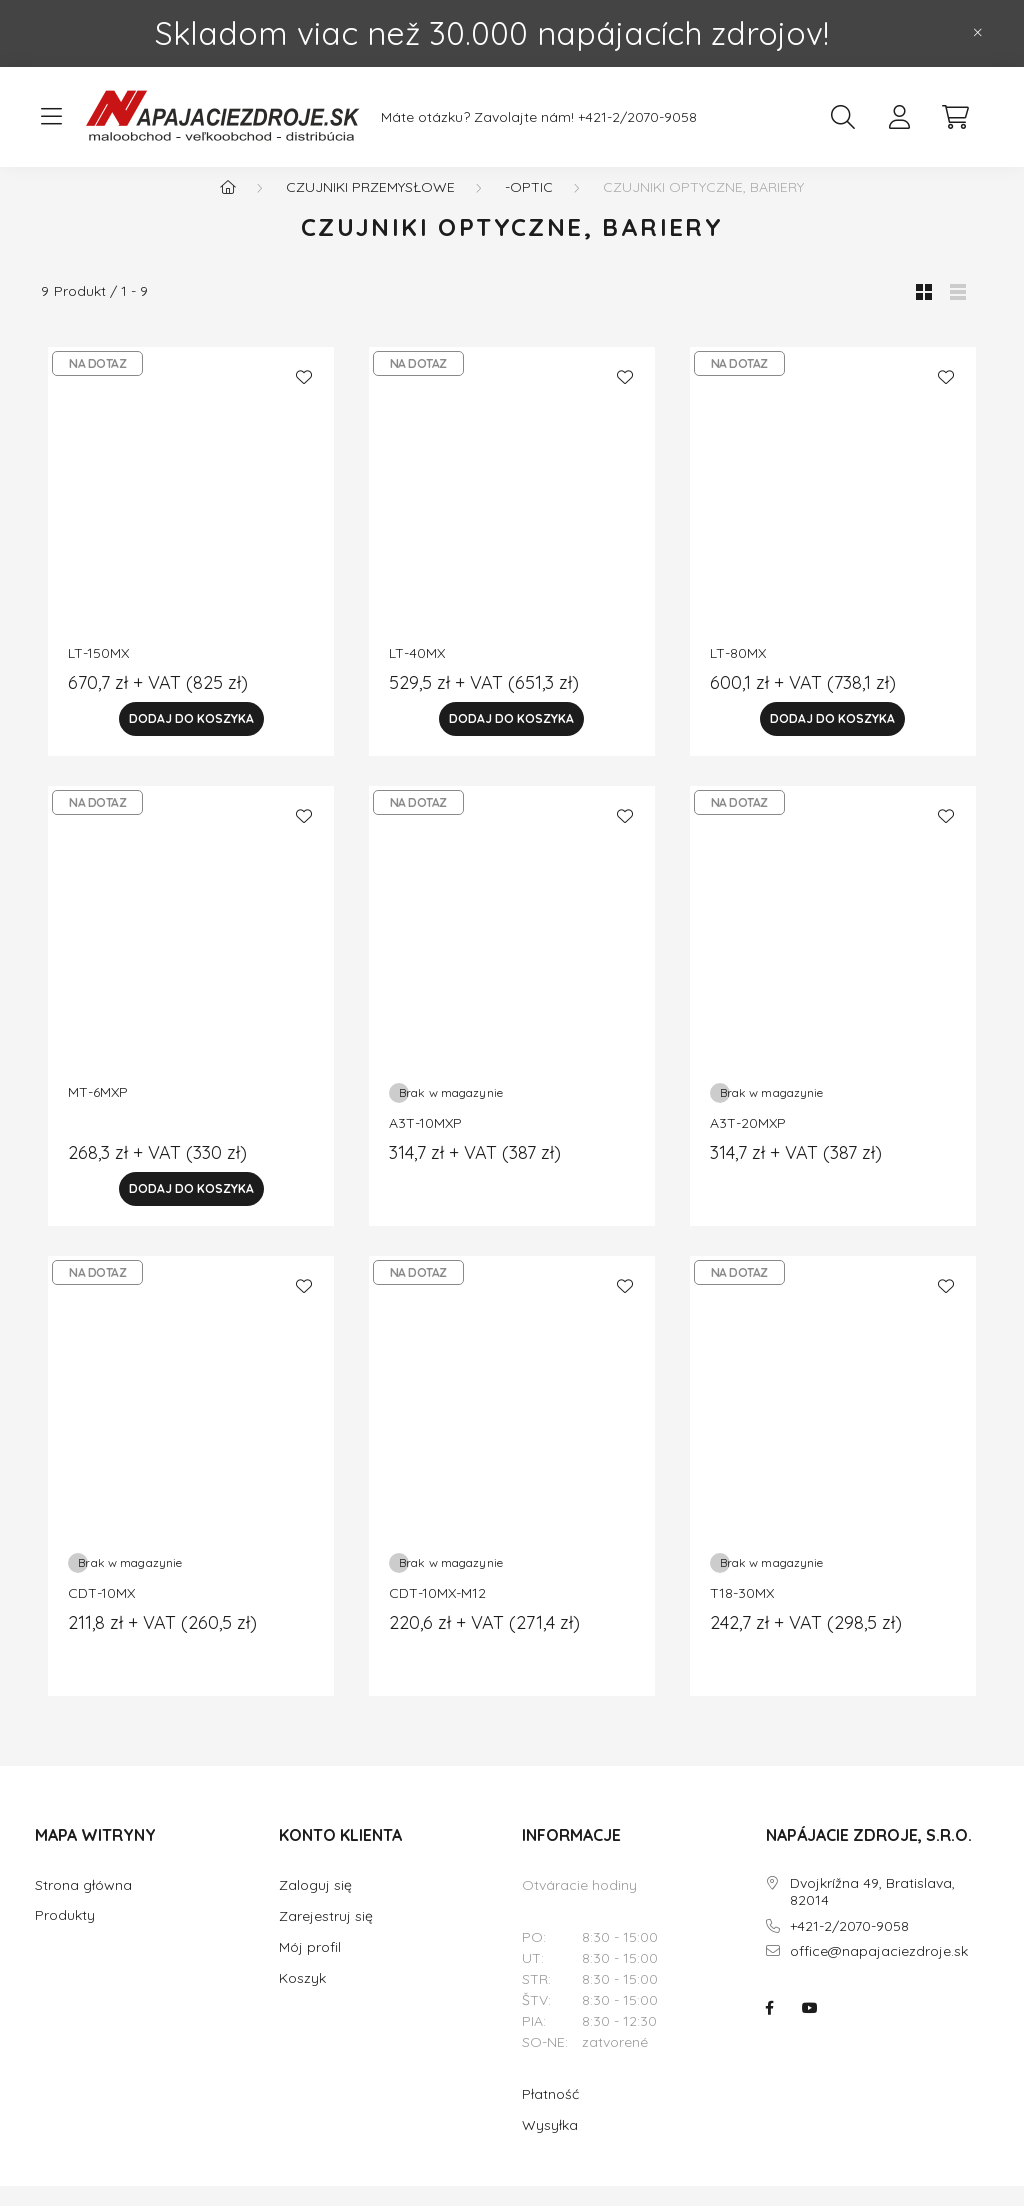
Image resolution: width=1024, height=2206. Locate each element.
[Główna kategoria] (228, 207)
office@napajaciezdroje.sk (879, 1971)
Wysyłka (550, 2145)
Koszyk (302, 1998)
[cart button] (955, 117)
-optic (529, 207)
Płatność (550, 2114)
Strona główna (83, 1905)
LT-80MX (738, 673)
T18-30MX (742, 1613)
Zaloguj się (315, 1905)
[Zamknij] (978, 33)
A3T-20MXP (748, 1143)
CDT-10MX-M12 (437, 1613)
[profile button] (899, 117)
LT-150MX (98, 673)
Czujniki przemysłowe (370, 207)
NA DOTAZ (97, 383)
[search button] (843, 117)
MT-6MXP (98, 1112)
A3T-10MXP (425, 1143)
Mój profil (310, 1967)
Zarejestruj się (326, 1936)
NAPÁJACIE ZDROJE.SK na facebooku (770, 2028)
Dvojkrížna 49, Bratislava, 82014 (872, 1912)
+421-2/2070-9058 (637, 117)
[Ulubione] (304, 397)
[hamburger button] (51, 117)
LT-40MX (417, 673)
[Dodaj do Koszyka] (191, 739)
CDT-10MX (101, 1613)
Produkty (65, 1935)
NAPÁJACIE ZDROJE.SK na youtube (810, 2028)
